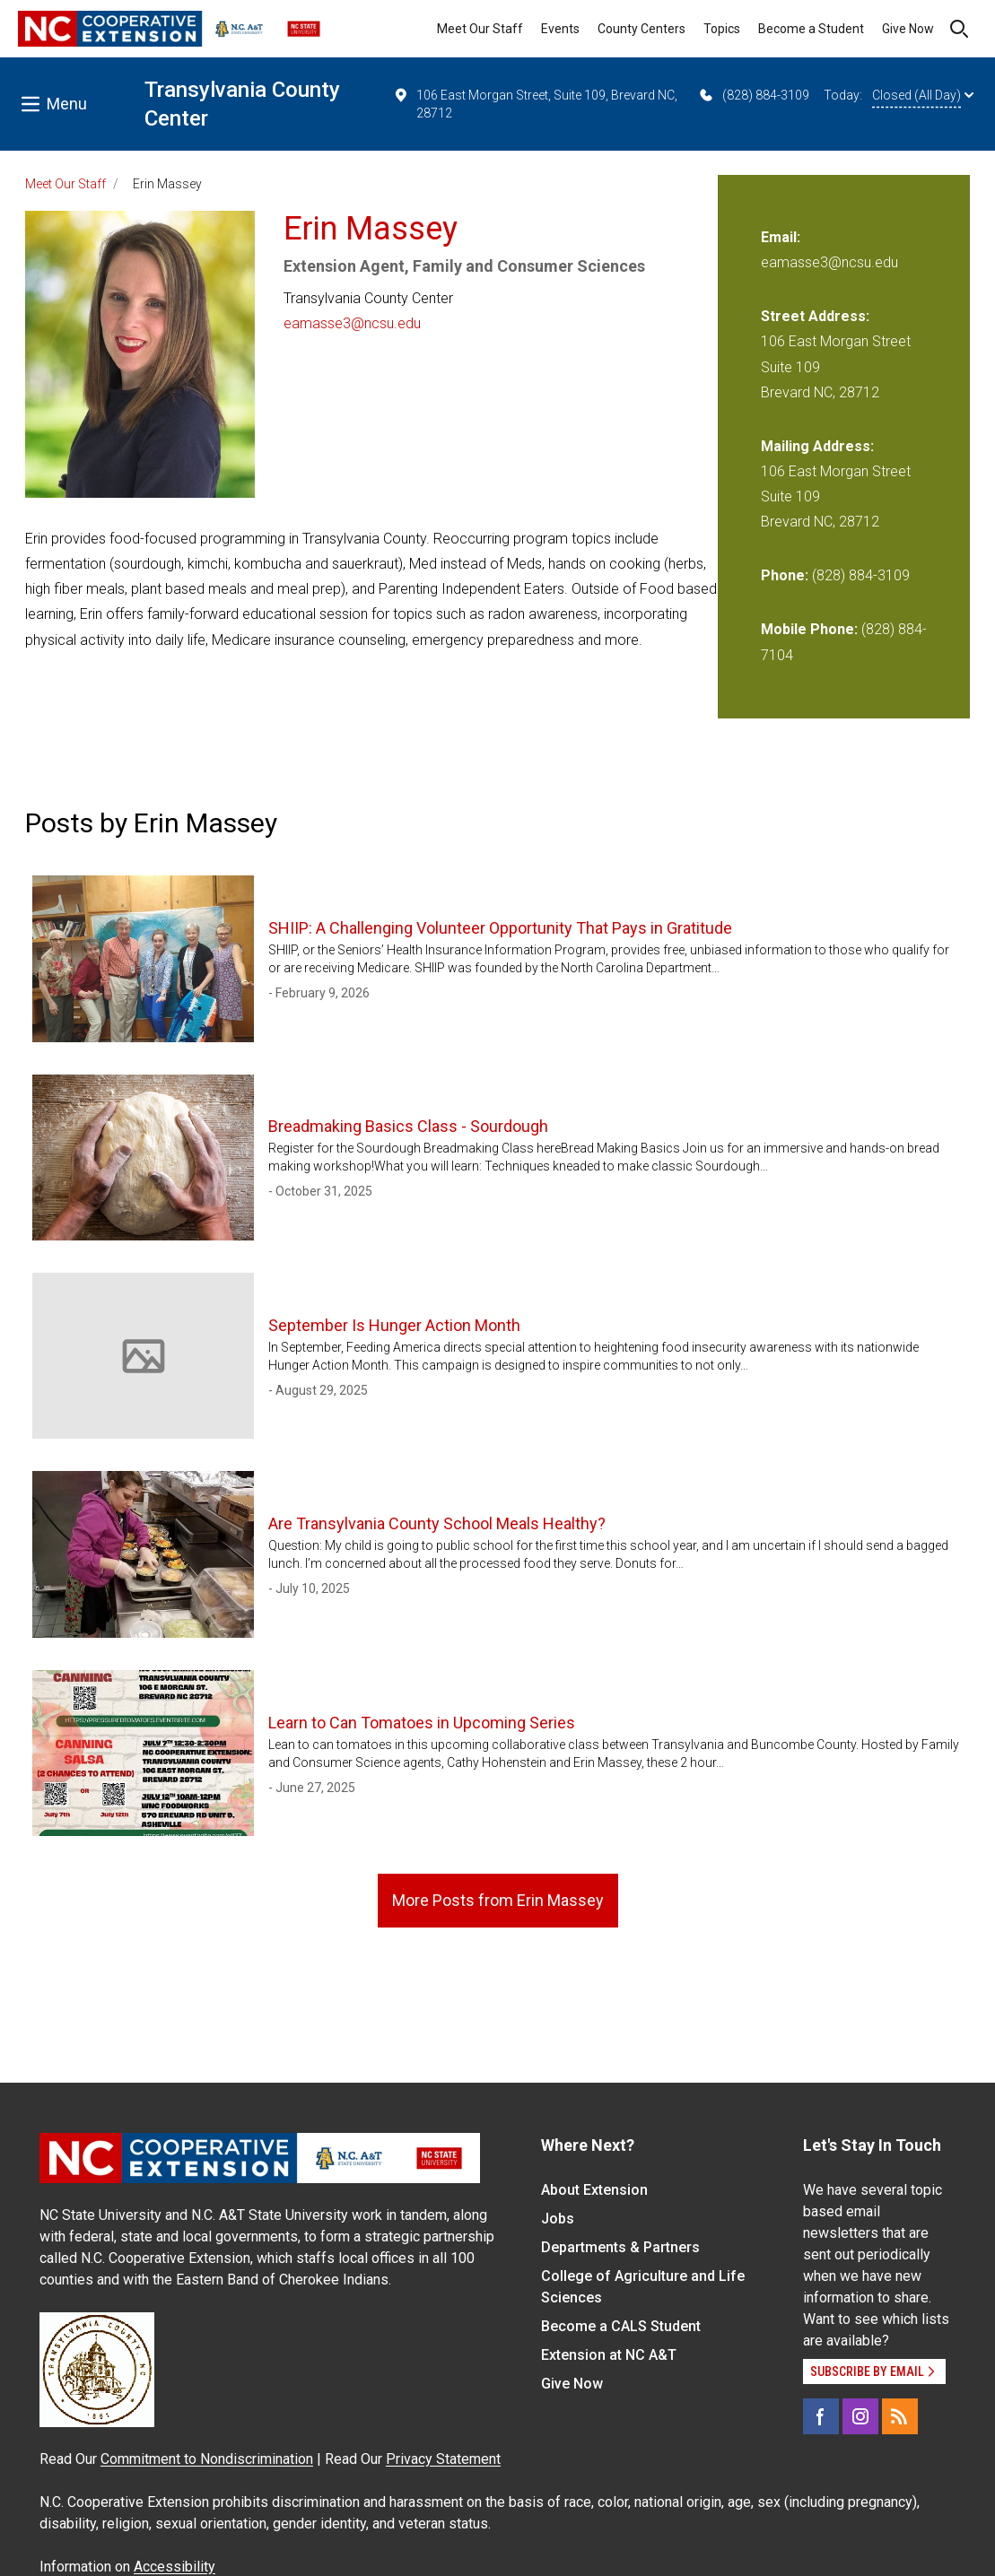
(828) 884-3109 (753, 95)
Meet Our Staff (480, 29)
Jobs (557, 2218)
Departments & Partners (620, 2247)
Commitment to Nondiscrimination (206, 2458)
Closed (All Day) (922, 95)
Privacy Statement (443, 2458)
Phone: (784, 575)
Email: (780, 237)
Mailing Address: (817, 446)
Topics (721, 29)
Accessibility (174, 2566)
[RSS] (900, 2416)
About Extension (594, 2189)
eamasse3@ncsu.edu (352, 323)
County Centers (641, 29)
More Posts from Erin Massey (498, 1900)
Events (560, 29)
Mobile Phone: (809, 629)
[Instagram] (860, 2416)
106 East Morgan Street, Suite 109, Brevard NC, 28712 (535, 103)
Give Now (908, 29)
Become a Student (811, 29)
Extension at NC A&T (608, 2354)
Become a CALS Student (621, 2326)
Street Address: (815, 316)
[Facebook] (821, 2416)
